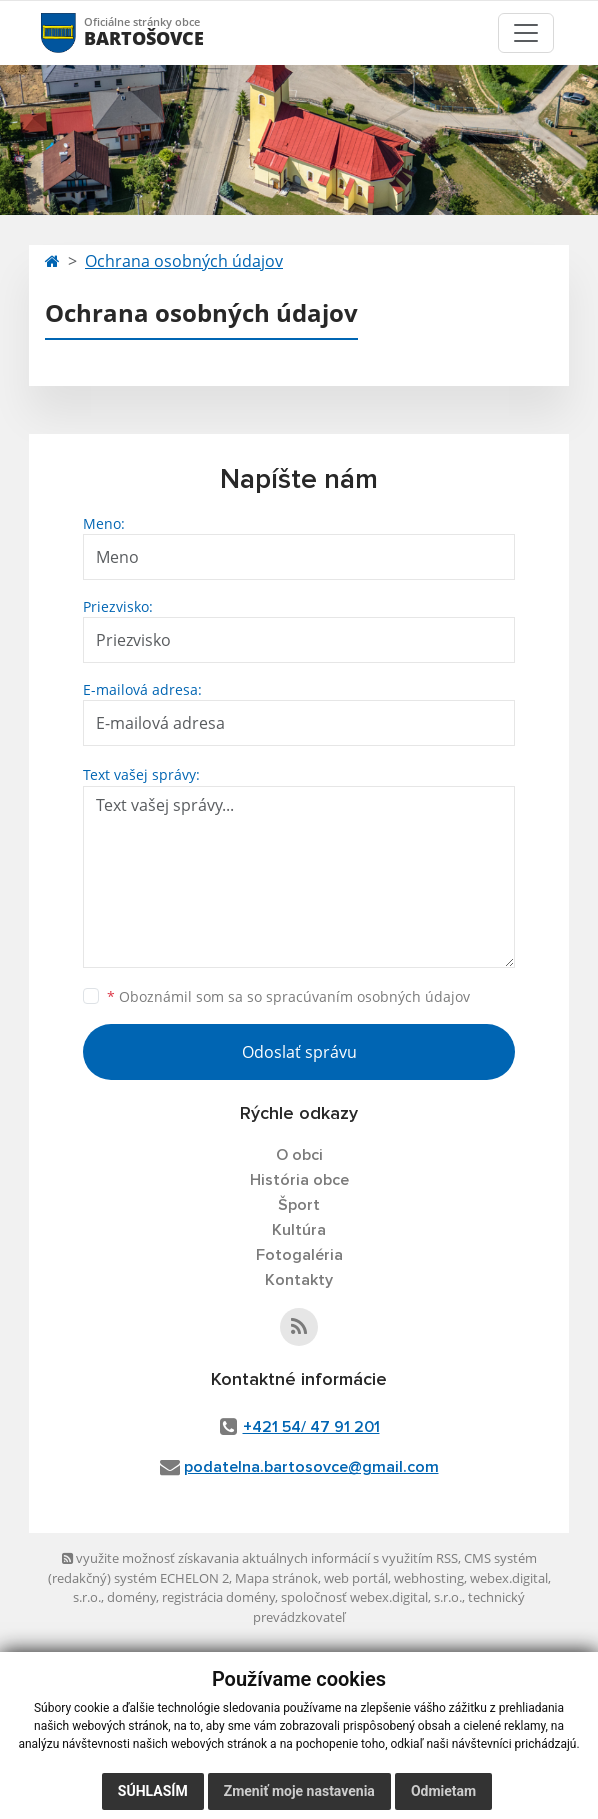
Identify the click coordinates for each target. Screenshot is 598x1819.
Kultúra (299, 1230)
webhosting (429, 1578)
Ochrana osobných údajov (184, 261)
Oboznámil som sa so (288, 996)
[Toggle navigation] (526, 33)
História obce (299, 1180)
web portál (356, 1578)
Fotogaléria (299, 1255)
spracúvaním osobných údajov (368, 996)
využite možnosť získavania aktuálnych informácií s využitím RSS (260, 1558)
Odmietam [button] (443, 1791)
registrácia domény (218, 1597)
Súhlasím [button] (153, 1791)
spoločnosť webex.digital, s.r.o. (371, 1597)
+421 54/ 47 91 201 (311, 1427)
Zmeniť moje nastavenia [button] (299, 1791)
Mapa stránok (276, 1578)
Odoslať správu (299, 1052)
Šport (299, 1205)
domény (131, 1597)
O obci (299, 1155)
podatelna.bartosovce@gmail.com (311, 1467)
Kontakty (299, 1280)
